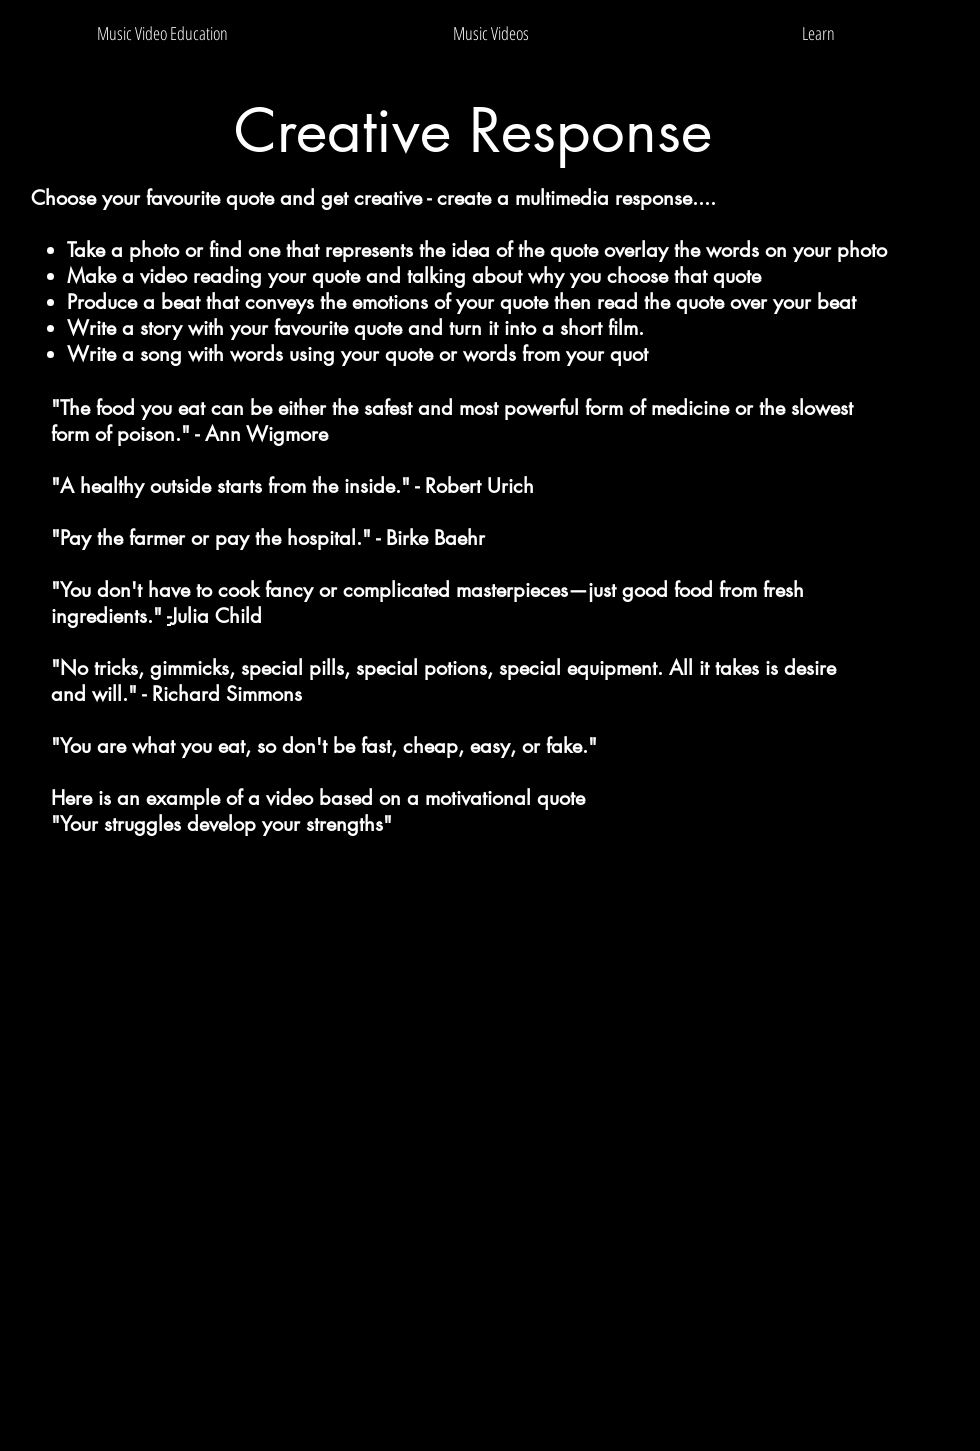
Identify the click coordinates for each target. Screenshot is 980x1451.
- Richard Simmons (222, 694)
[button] (491, 33)
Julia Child (216, 616)
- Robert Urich (474, 486)
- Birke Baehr (430, 538)
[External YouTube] (490, 1141)
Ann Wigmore (266, 434)
